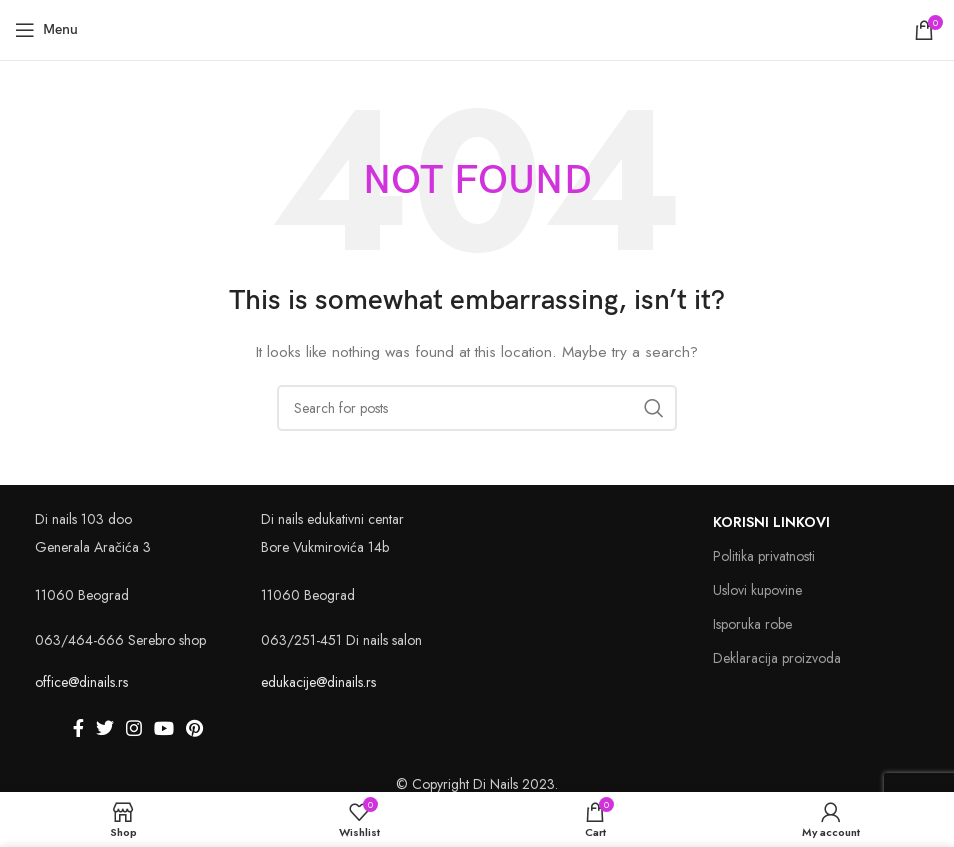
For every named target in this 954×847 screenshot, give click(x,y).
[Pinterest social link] (194, 728)
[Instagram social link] (134, 728)
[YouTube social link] (164, 728)
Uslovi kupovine (757, 590)
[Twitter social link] (105, 728)
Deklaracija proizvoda (777, 658)
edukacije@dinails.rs (318, 682)
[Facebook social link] (78, 728)
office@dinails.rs (81, 682)
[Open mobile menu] (46, 30)
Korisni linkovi (771, 522)
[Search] (477, 408)
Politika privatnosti (764, 556)
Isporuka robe (752, 624)
